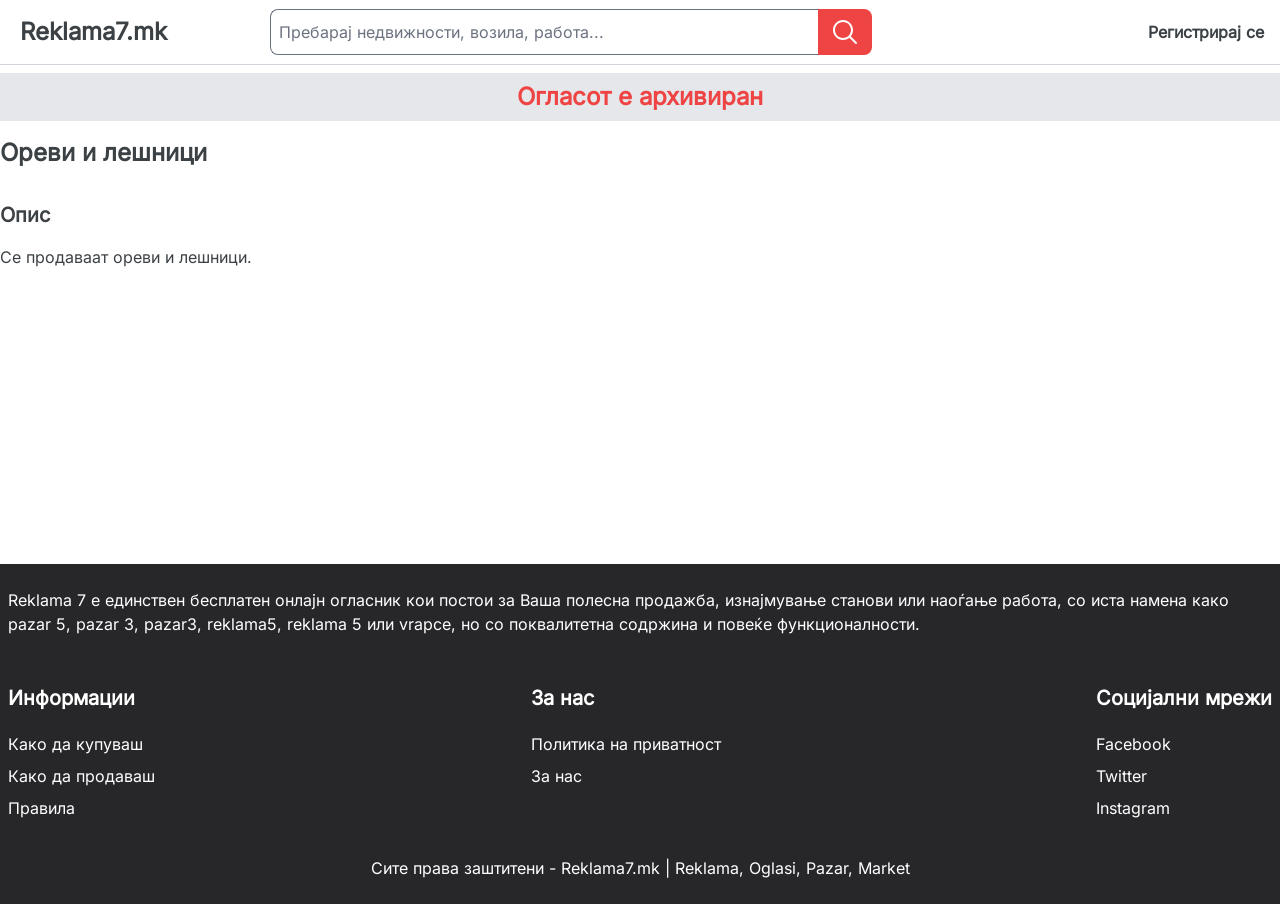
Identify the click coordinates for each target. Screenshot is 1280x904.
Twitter (1121, 776)
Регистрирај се (1206, 32)
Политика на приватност (626, 744)
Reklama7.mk (93, 31)
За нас (556, 776)
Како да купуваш (75, 744)
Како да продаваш (81, 776)
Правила (41, 808)
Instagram (1133, 808)
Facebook (1133, 744)
